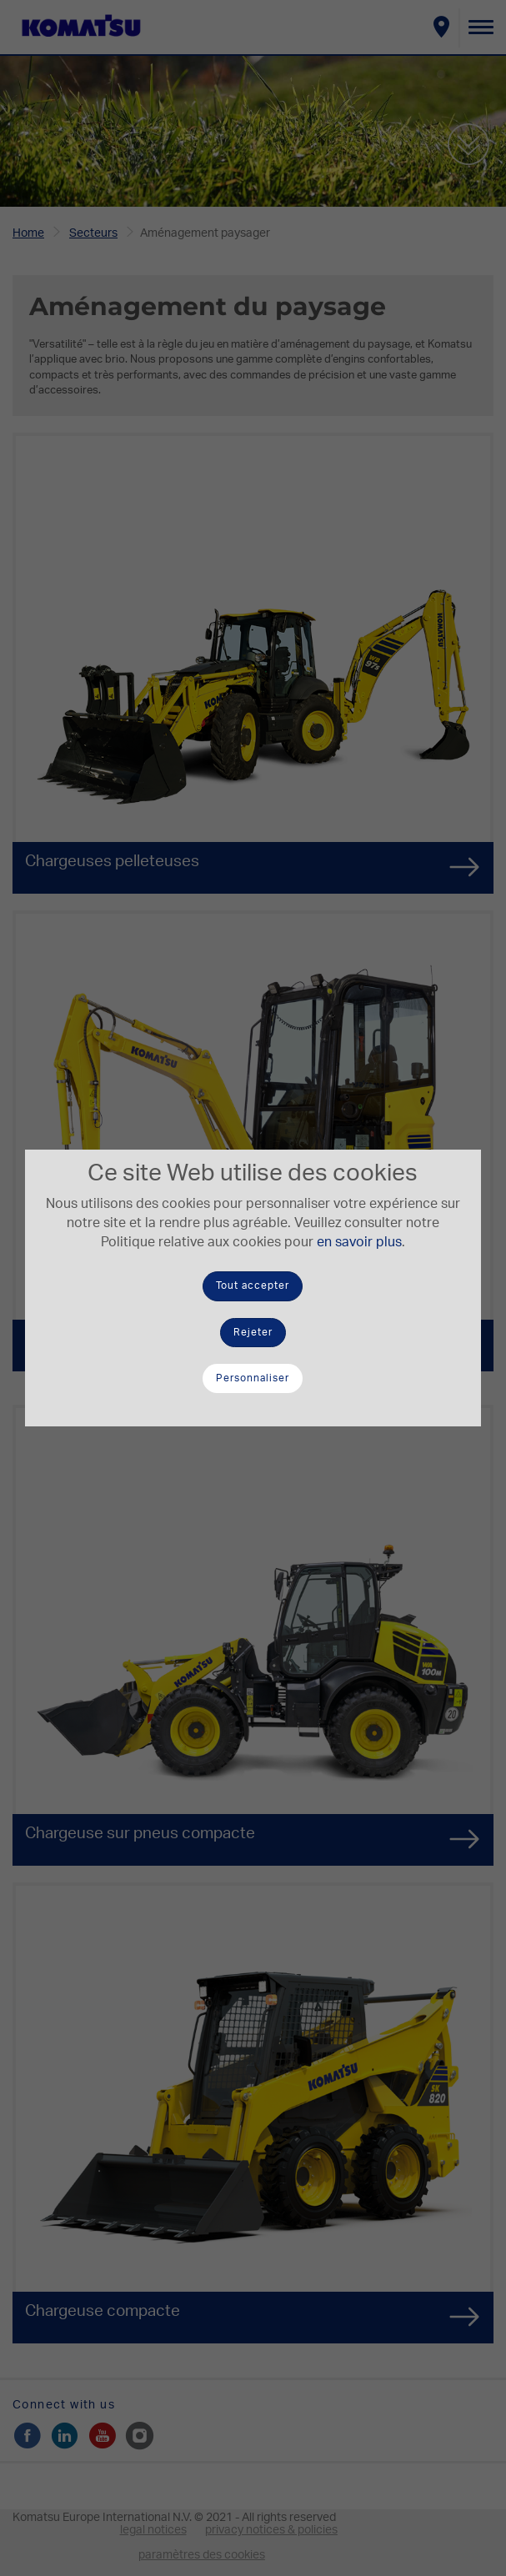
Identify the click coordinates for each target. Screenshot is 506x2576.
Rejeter (253, 1332)
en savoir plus (359, 1242)
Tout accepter (252, 1285)
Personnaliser (252, 1378)
